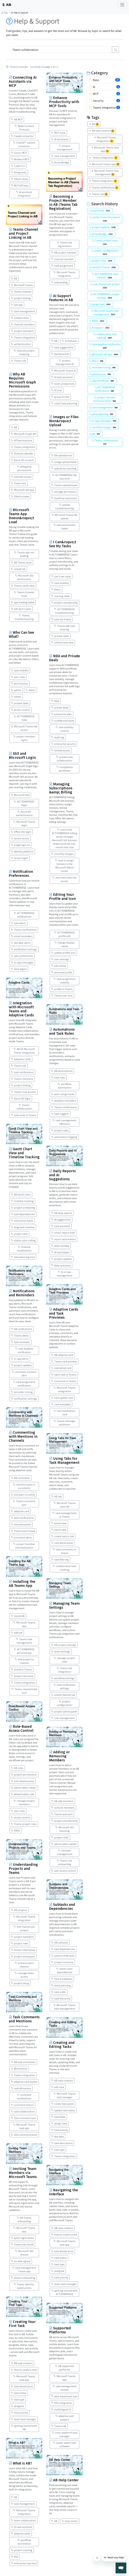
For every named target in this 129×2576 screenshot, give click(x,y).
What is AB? (20, 2463)
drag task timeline (23, 1227)
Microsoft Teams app (24, 1624)
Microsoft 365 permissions (24, 577)
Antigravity (19, 172)
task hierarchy (60, 1998)
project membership (64, 602)
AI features (69, 340)
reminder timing (22, 1392)
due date (57, 2136)
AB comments (20, 1478)
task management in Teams (65, 1514)
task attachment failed (65, 526)
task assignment (62, 265)
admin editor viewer (23, 1787)
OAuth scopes (20, 496)
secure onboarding (23, 2277)
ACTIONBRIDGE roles (24, 718)
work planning (61, 1985)
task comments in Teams (64, 1551)
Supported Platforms (60, 2329)
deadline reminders (63, 1100)
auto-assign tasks (62, 1094)
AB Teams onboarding (24, 2219)
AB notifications (21, 1329)
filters (56, 589)
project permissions (24, 1774)
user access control (63, 1870)
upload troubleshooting (64, 506)
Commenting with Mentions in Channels (23, 1436)
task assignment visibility (65, 980)
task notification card (64, 1412)
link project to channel (24, 1661)
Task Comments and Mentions (24, 2018)
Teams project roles (24, 1824)
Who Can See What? (21, 634)
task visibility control (64, 729)
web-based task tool (64, 2396)
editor (30, 690)
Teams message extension (64, 1422)
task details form (62, 2251)
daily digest (19, 969)
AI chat (56, 390)
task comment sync (23, 2118)
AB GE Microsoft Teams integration (24, 1050)
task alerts (18, 923)
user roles (18, 677)
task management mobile (65, 2387)
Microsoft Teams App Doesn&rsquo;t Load (21, 515)
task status (59, 2257)
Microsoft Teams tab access (24, 728)
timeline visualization (24, 1248)
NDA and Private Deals (64, 657)
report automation (63, 1239)
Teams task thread (23, 1531)
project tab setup (22, 1676)
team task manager (64, 2284)
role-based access (22, 1781)
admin (16, 690)
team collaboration (23, 2520)
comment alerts (21, 1537)
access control (20, 709)
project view (19, 1233)
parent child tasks (62, 1955)
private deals (60, 707)
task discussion (21, 1524)
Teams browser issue (24, 593)
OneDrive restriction (64, 498)
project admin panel (64, 1711)
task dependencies (23, 1214)
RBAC (15, 1830)
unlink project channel (24, 1964)
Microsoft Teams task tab (65, 1504)
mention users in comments (24, 1486)
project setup (20, 1983)
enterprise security (63, 744)
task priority (59, 2130)
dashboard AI (60, 354)
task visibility (60, 583)
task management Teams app (24, 2269)
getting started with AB (24, 2427)
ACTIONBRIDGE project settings (105, 295)
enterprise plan (61, 714)
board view (59, 1523)
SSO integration (61, 2403)
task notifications (22, 1072)
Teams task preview (64, 1361)
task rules (58, 1077)
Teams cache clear (23, 585)
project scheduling (23, 1207)
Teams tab (18, 360)
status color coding (23, 1240)
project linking (21, 298)
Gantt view (58, 1529)
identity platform (22, 851)
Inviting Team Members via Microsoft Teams (23, 2172)
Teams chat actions (23, 1092)
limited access (60, 750)
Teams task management (24, 1640)
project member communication (24, 1545)
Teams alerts (20, 1335)
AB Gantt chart (21, 1194)
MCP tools (58, 132)
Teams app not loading (24, 554)
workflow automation (64, 1085)
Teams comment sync (24, 1502)
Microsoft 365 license (24, 2252)
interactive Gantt (22, 1220)
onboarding (59, 282)
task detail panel (62, 1542)
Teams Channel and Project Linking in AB (23, 233)
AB (6, 5)
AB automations (62, 1071)
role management (63, 1718)
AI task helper (60, 1252)
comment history (22, 2105)
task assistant (60, 1226)
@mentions (19, 2068)
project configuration (64, 1703)
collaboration (20, 317)
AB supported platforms (64, 2367)
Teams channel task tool (24, 1690)
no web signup (20, 2261)
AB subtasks (59, 1942)
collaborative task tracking (64, 1567)
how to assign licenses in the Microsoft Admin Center (64, 866)
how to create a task (64, 2234)
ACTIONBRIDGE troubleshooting (64, 610)
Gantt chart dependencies (64, 1970)
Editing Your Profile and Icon (62, 896)
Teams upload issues (64, 485)
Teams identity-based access (24, 2286)
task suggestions (62, 347)
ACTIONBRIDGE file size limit (64, 476)
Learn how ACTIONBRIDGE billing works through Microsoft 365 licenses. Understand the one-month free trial (64, 838)
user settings (60, 959)
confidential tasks (62, 720)
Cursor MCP (19, 152)
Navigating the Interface (63, 2191)
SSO (14, 2556)
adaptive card (20, 1511)
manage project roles (64, 1659)
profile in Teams (62, 989)
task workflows (102, 380)
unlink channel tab (63, 1694)
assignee (57, 2271)
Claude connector (22, 136)
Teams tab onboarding (64, 1862)
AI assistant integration (24, 193)
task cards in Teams (23, 1115)
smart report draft (63, 1232)
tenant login (19, 858)
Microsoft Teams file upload (64, 516)
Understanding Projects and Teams (23, 1868)
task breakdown (61, 1978)
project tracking (21, 2550)
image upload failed (63, 462)
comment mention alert (24, 1373)
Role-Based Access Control (21, 1728)
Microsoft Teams (22, 285)
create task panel (62, 2103)
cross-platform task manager (64, 2434)
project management (64, 147)
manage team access (24, 1974)
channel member (62, 259)
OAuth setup (19, 179)
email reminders (22, 936)
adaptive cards (20, 2533)
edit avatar (58, 965)
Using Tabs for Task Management (64, 1460)
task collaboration (23, 2111)
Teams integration (23, 337)
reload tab (18, 569)
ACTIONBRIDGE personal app (24, 1651)
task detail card (61, 1368)
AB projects (19, 1910)
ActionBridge (60, 162)
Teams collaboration (24, 1106)
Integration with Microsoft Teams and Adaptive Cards (21, 1008)
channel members (23, 324)
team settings (60, 1651)
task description (62, 2143)
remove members (63, 1807)
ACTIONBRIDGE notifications (24, 914)
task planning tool (23, 1257)
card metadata (61, 1404)
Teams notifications (24, 929)
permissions (19, 683)
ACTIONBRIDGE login (24, 803)
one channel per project (24, 1928)
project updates (61, 1259)
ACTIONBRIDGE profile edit (64, 934)
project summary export (105, 218)
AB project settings (63, 1645)
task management (63, 156)
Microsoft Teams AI (63, 370)
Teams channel (21, 291)
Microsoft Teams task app (24, 2126)
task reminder (20, 1342)
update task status (63, 2110)
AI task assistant (62, 377)
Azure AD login (21, 1098)
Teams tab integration (64, 1669)
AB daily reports (61, 1213)
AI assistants (60, 139)
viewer (16, 696)
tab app (17, 304)
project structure (62, 1962)
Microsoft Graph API (23, 433)
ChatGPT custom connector (24, 144)
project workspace (23, 1956)
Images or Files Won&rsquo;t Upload (64, 420)
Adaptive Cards (21, 1059)
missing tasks (60, 596)
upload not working (63, 468)
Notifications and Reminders (22, 1292)
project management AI (64, 362)
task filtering (60, 1559)
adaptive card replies (24, 2081)
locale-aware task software (64, 2444)
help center (70, 2521)
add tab (16, 1632)
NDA (55, 701)
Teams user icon (62, 995)
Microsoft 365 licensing (64, 1829)
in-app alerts (20, 1358)
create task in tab (62, 1536)
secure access (20, 838)
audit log (57, 737)
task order (58, 1992)
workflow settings (63, 1678)
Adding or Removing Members (59, 1755)
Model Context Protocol (24, 127)
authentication (21, 344)
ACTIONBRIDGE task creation (105, 275)
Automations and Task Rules (62, 1031)
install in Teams (21, 1669)
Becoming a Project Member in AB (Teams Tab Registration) (63, 202)
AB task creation (62, 2080)
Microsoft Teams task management (65, 2006)
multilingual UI (61, 2409)
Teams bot (18, 483)
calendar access (21, 476)
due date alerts (21, 942)
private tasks (60, 636)
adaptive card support (64, 2417)
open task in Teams (63, 1374)
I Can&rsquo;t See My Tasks (62, 543)
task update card (62, 1397)
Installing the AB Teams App (22, 1583)
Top (4, 12)
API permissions (21, 440)
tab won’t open (21, 608)
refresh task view (62, 642)
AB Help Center (64, 2479)
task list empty (61, 619)
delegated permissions (24, 468)
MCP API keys (20, 185)
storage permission (64, 491)
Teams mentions (22, 1078)
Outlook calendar (22, 453)
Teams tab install (22, 2244)
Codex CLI (18, 165)
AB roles (17, 1768)
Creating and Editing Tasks (62, 2044)
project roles (60, 1837)
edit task (57, 2087)
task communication (24, 2134)
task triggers (60, 1113)
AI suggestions (61, 1219)
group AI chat (60, 396)
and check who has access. (64, 879)
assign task (59, 2123)
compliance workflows (64, 768)
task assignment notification (24, 1383)
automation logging (64, 1137)
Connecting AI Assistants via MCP (23, 81)
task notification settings (64, 1686)
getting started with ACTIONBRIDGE (64, 2292)
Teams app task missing (64, 627)
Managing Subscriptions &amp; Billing (60, 787)
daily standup (60, 1245)
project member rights (24, 738)
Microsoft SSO (20, 795)
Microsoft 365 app (22, 489)
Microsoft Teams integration (65, 274)
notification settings (24, 949)
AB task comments (23, 2062)
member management (64, 1852)
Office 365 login (21, 831)
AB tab (56, 1496)
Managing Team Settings (64, 1605)
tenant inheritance (23, 1950)
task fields (58, 2117)
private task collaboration (64, 758)
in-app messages (22, 962)
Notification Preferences (21, 873)
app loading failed (22, 602)
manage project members (24, 1802)
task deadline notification (24, 1350)
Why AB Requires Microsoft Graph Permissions (22, 380)
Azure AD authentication (24, 813)
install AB (18, 1616)
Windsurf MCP (20, 159)
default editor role (22, 1794)
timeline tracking (22, 1201)
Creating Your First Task (22, 2323)
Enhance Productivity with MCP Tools (64, 101)
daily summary (61, 1265)
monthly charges (62, 853)
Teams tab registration (64, 244)
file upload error (61, 455)
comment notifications (24, 2096)
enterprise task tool (23, 2563)
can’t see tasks (61, 576)
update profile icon (63, 952)
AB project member (64, 252)
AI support (100, 327)
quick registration (22, 2238)
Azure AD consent (22, 460)
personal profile (61, 972)
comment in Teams (63, 1381)
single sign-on (20, 845)
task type (58, 2149)
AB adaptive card (62, 1355)
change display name (64, 944)
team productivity (62, 383)
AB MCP (17, 119)
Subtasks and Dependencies (62, 1906)
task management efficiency (65, 1122)
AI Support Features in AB (61, 297)
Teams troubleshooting (24, 617)
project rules (60, 1130)
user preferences (22, 956)
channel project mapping (24, 352)
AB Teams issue (21, 562)
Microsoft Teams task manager (65, 2095)
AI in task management (64, 1273)
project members (22, 331)
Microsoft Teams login (24, 823)
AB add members (62, 1801)
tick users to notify (23, 1494)
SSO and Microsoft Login (22, 755)
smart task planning (64, 403)
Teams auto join (62, 1814)
